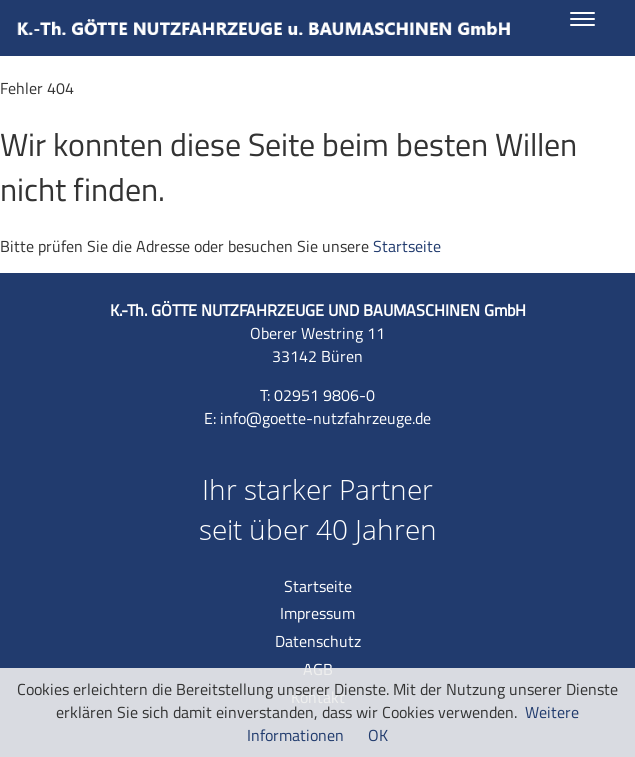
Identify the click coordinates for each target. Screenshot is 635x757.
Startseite (407, 246)
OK (378, 735)
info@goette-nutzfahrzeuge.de (325, 418)
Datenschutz (318, 641)
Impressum (317, 613)
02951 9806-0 (324, 395)
